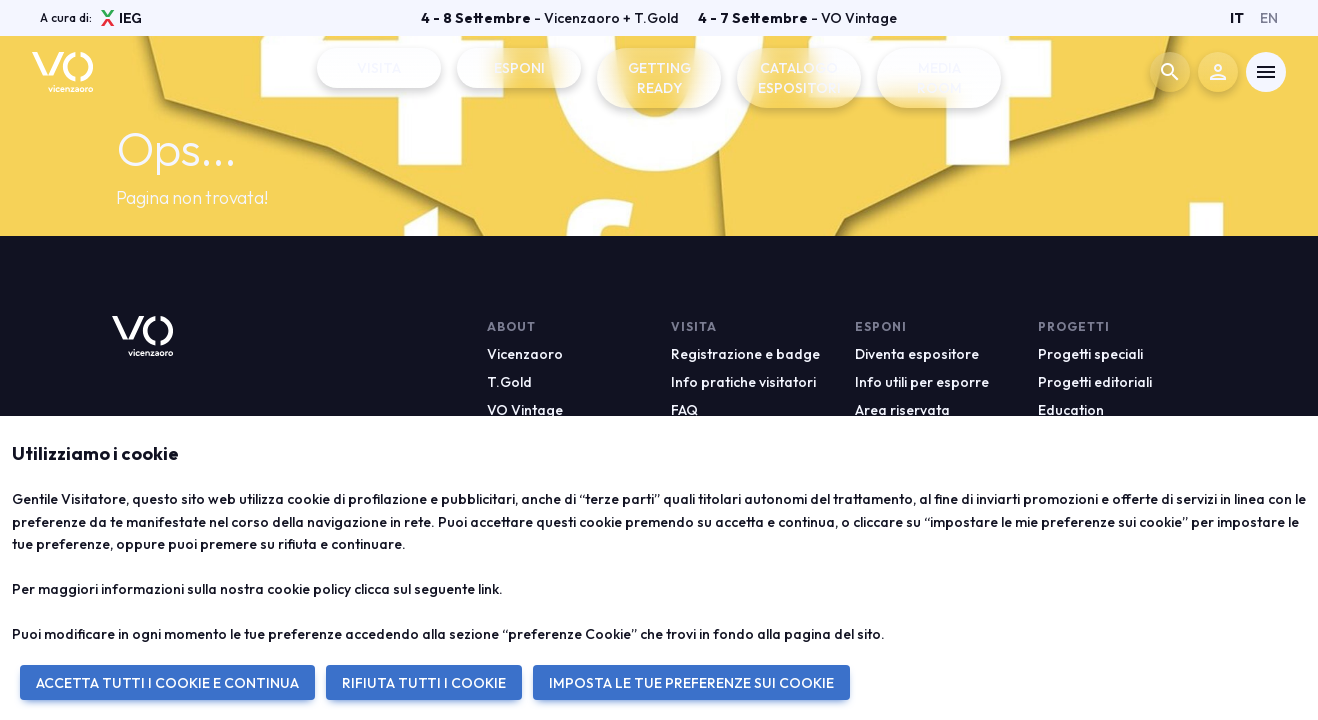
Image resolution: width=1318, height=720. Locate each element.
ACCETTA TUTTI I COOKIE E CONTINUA (167, 683)
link (488, 589)
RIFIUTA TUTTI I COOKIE (424, 683)
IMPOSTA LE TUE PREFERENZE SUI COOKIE (691, 683)
